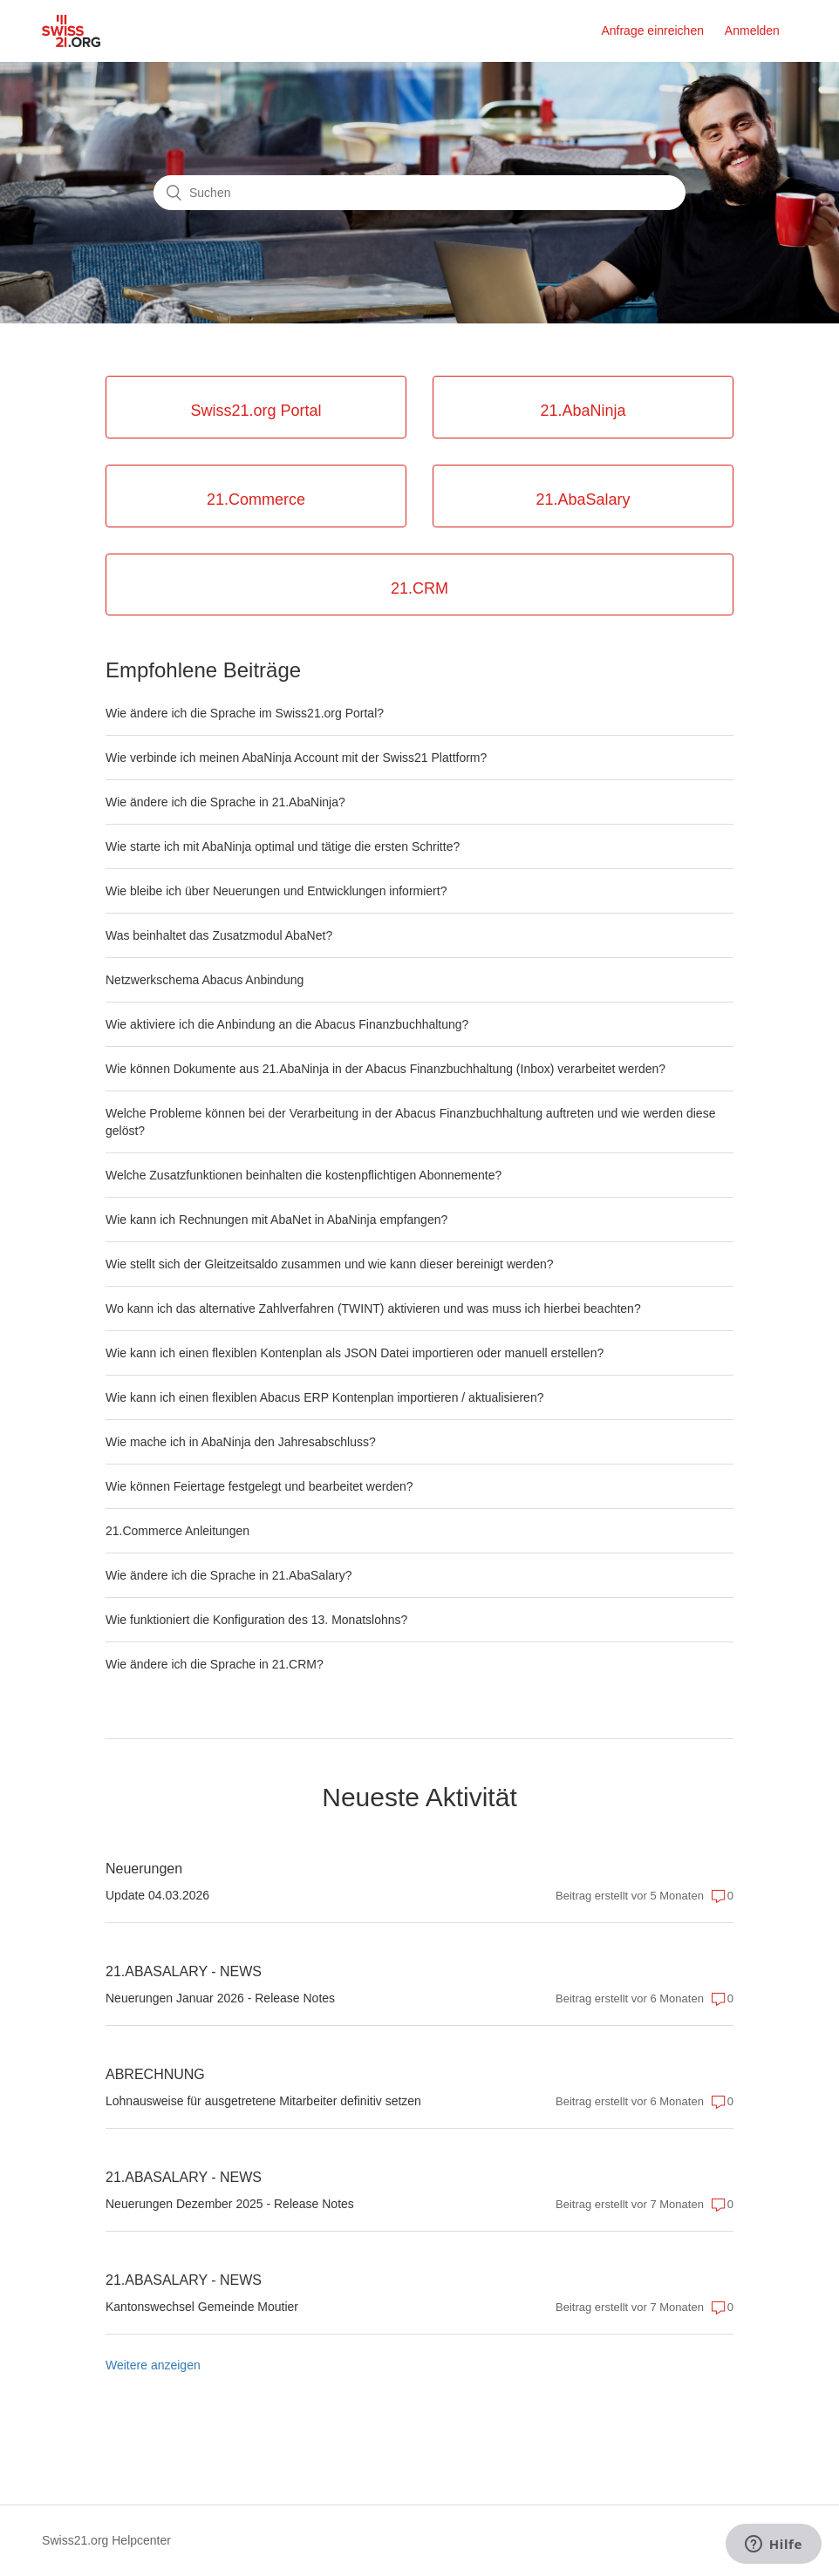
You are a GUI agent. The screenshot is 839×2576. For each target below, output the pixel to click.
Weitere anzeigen (153, 2365)
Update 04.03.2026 (157, 1895)
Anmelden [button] (752, 30)
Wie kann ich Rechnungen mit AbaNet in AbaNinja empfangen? (276, 1220)
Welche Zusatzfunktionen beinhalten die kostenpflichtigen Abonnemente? (303, 1175)
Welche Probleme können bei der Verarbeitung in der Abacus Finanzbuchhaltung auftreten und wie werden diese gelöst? (410, 1122)
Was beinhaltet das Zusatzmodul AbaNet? (219, 935)
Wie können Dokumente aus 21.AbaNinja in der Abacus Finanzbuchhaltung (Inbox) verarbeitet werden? (385, 1069)
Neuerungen (144, 1868)
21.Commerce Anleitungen (177, 1531)
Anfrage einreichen (652, 30)
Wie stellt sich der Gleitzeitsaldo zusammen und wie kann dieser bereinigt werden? (330, 1264)
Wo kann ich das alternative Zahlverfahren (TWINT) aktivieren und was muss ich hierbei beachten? (373, 1308)
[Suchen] (419, 192)
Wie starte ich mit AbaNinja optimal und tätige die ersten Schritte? (283, 846)
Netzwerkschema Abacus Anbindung (205, 980)
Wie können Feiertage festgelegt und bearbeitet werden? (259, 1486)
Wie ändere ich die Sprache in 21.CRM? (215, 1664)
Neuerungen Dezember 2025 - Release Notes (230, 2204)
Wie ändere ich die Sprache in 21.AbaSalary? (229, 1575)
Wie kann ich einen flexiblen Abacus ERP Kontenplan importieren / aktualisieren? (324, 1397)
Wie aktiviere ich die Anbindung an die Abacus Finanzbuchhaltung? (287, 1024)
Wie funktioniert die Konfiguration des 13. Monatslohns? (256, 1620)
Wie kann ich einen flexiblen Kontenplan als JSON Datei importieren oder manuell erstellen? (355, 1353)
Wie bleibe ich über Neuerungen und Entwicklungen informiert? (276, 891)
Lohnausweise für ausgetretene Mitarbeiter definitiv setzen (263, 2101)
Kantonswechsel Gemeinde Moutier (202, 2307)
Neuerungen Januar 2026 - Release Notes (220, 1998)
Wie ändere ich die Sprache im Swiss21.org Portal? (245, 713)
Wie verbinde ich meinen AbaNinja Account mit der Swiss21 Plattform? (296, 758)
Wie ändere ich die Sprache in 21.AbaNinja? (225, 802)
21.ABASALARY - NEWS (184, 1971)
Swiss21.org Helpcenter (106, 2540)
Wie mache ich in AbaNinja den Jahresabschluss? (241, 1442)
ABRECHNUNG (155, 2074)
